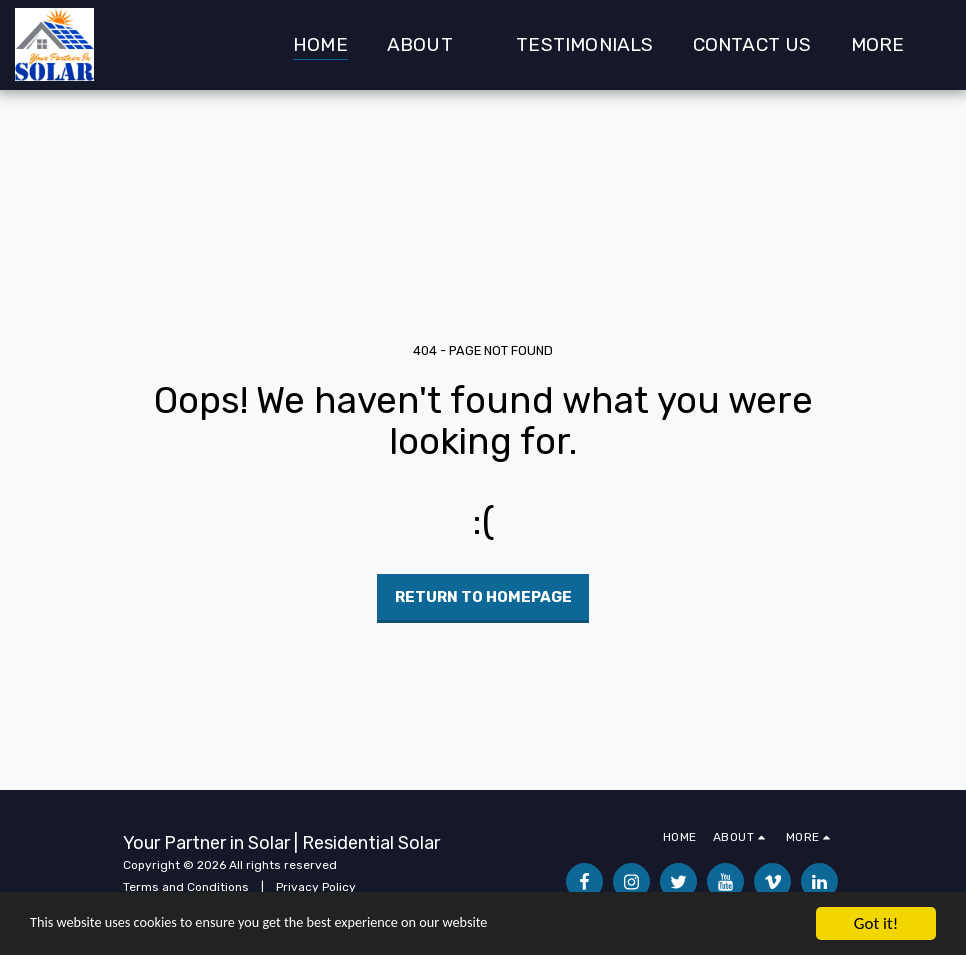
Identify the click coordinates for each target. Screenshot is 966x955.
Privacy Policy (316, 887)
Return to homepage (483, 597)
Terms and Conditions (186, 887)
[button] (432, 45)
